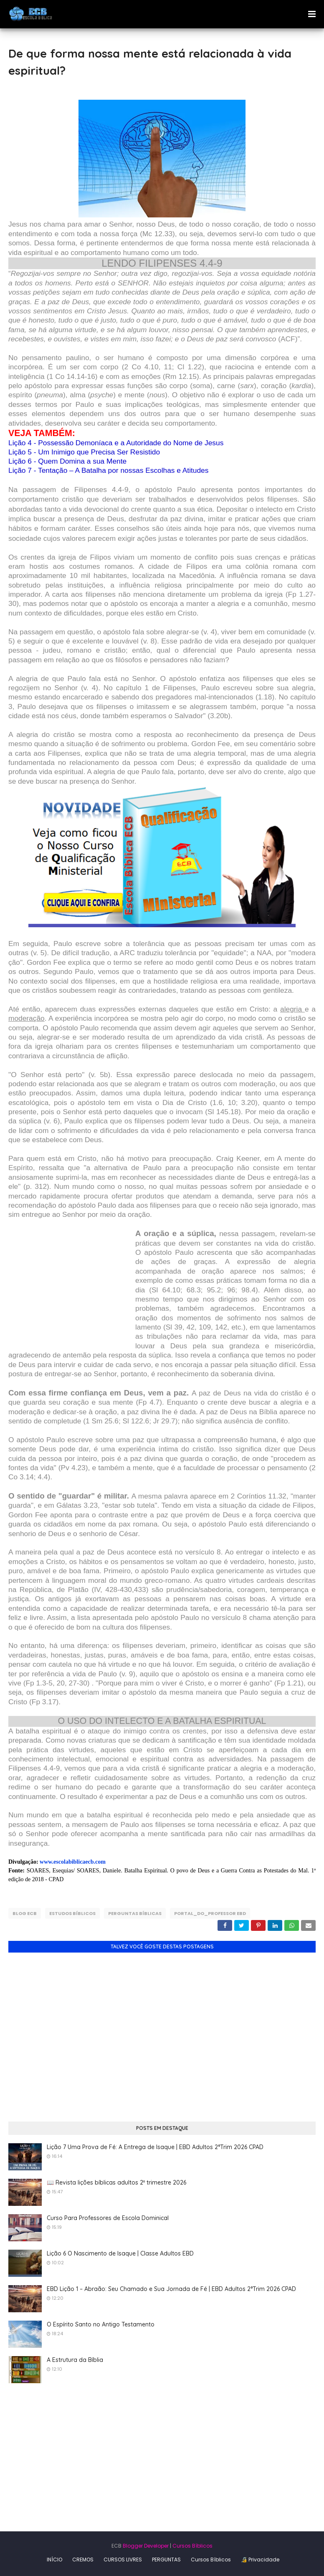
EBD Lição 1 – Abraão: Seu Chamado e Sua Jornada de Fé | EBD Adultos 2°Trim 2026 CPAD (171, 2289)
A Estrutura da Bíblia (75, 2360)
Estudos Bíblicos (72, 1913)
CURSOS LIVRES (123, 2559)
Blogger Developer (146, 2545)
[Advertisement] (71, 1291)
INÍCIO (54, 2559)
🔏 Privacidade (260, 2559)
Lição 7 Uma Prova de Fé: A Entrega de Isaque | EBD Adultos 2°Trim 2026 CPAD (155, 2147)
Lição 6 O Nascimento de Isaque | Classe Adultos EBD (120, 2253)
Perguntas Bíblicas (135, 1913)
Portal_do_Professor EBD (210, 1913)
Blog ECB (25, 1913)
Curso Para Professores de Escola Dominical (108, 2218)
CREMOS (83, 2559)
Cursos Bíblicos (192, 2545)
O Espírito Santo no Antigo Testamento (100, 2324)
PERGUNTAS (166, 2559)
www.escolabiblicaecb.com (73, 1862)
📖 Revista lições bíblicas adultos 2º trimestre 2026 (116, 2182)
